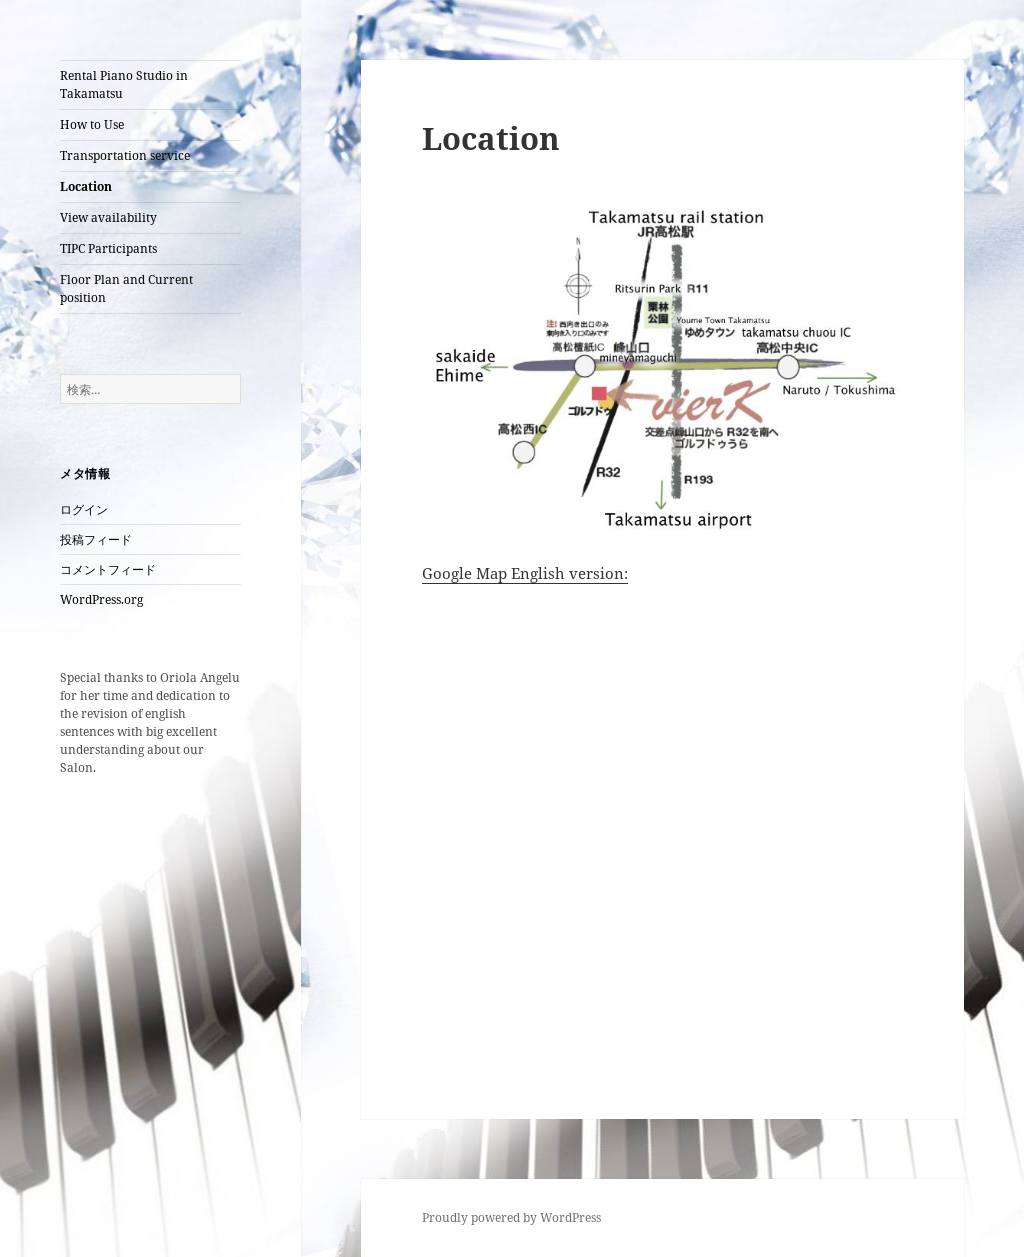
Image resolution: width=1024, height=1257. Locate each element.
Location (86, 186)
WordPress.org (101, 599)
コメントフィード (108, 569)
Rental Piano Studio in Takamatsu (124, 84)
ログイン (84, 509)
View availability (108, 217)
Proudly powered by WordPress (511, 1217)
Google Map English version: (525, 573)
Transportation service (125, 155)
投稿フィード (96, 539)
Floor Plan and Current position (126, 288)
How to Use (92, 124)
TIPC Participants (108, 248)
